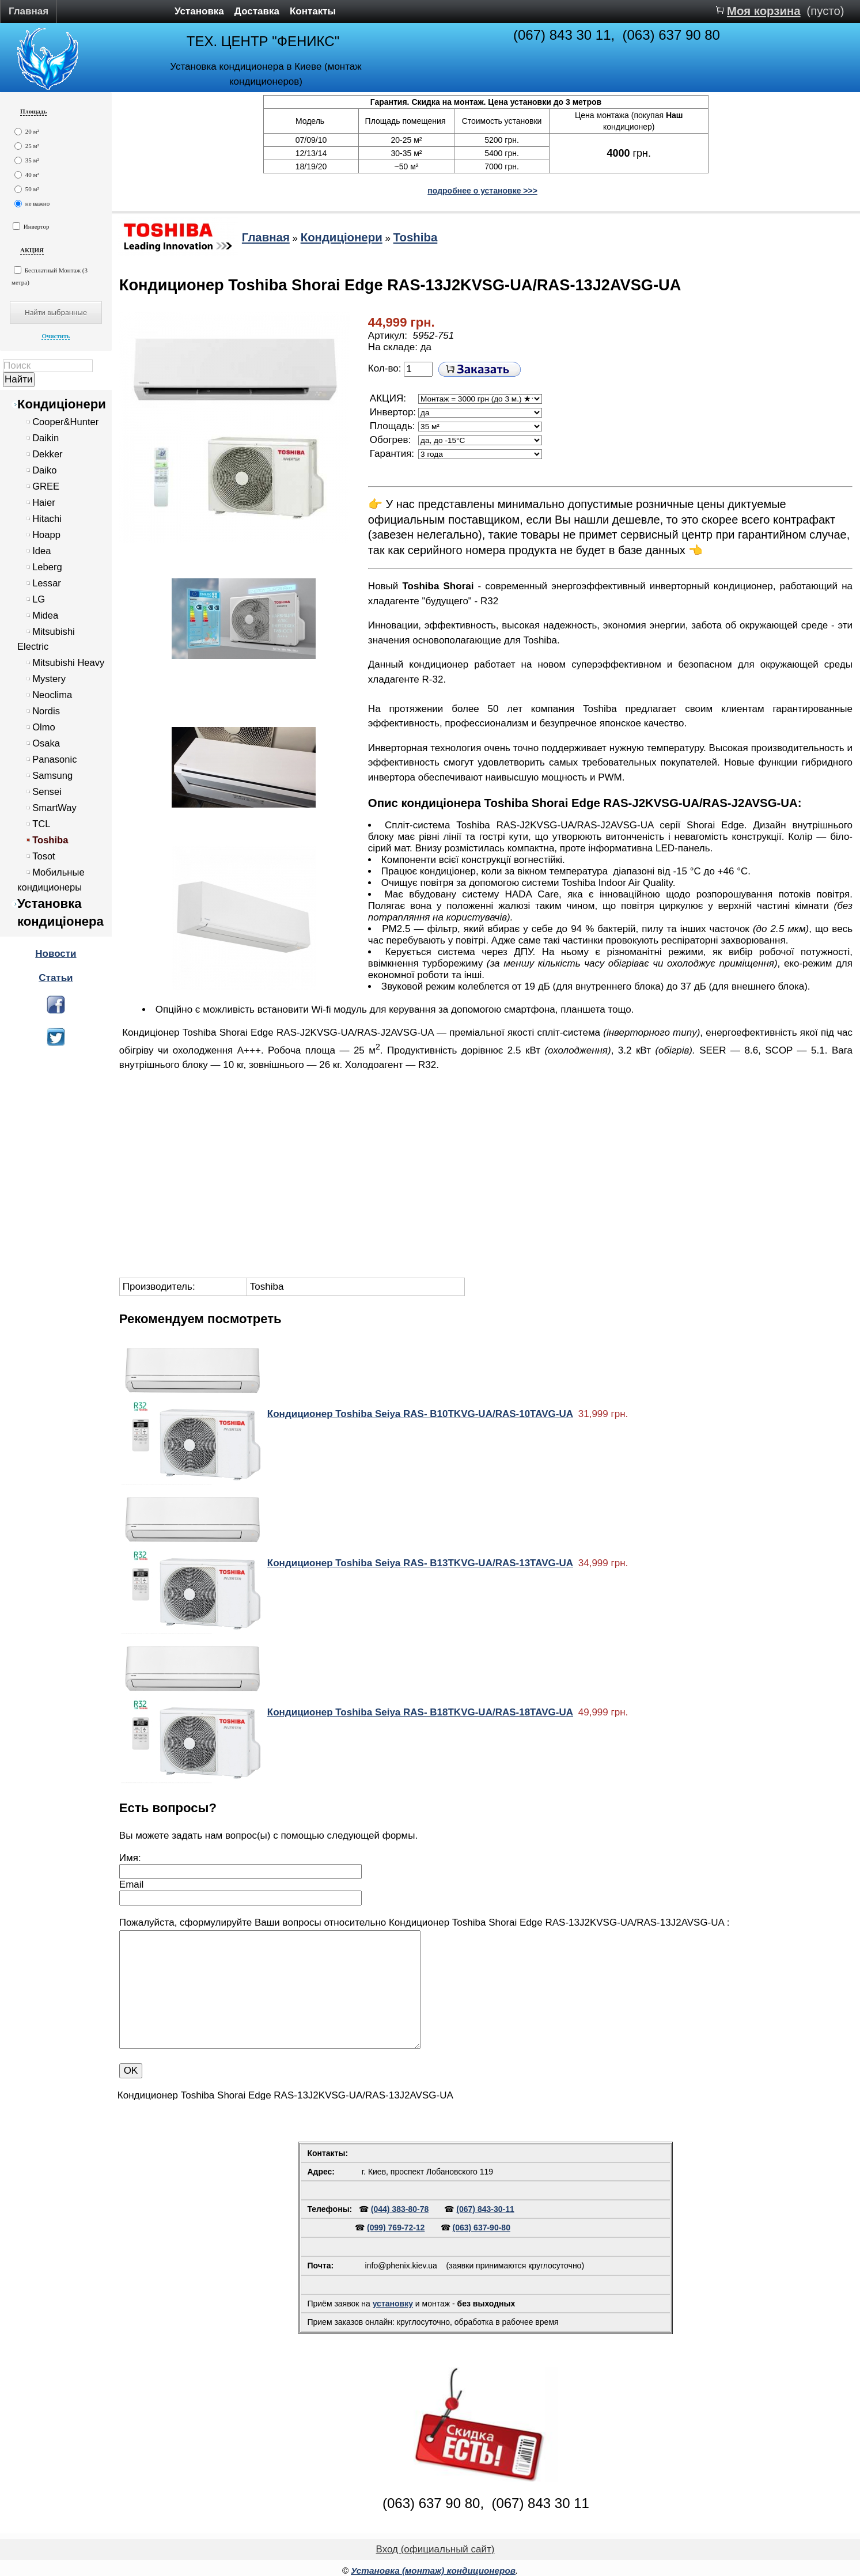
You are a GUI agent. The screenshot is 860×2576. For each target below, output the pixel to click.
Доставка (256, 11)
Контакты (313, 11)
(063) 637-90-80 (481, 2227)
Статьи (56, 977)
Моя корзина (764, 11)
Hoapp (46, 534)
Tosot (43, 856)
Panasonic (54, 759)
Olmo (43, 727)
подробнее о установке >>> (482, 190)
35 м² (26, 160)
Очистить (55, 335)
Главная (28, 11)
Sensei (47, 791)
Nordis (46, 711)
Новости (55, 953)
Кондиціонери (61, 404)
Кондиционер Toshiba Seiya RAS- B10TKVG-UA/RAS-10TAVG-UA (420, 1413)
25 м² (26, 146)
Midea (45, 615)
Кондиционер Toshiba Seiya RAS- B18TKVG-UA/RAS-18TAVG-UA (420, 1712)
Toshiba (50, 840)
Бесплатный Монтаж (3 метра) (50, 276)
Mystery (49, 678)
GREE (45, 486)
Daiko (44, 470)
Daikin (45, 438)
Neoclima (52, 695)
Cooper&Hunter (65, 421)
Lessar (46, 583)
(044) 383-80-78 (400, 2209)
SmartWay (54, 807)
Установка (199, 11)
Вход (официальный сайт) (435, 2549)
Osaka (46, 743)
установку (393, 2303)
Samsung (52, 775)
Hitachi (47, 518)
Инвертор (31, 226)
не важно (32, 203)
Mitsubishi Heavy (68, 662)
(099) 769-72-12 (396, 2227)
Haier (43, 502)
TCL (41, 824)
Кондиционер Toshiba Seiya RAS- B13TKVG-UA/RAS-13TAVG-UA (420, 1563)
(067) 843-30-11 (485, 2209)
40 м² (26, 175)
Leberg (47, 567)
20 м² (26, 131)
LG (38, 599)
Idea (41, 550)
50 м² (26, 189)
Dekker (47, 454)
